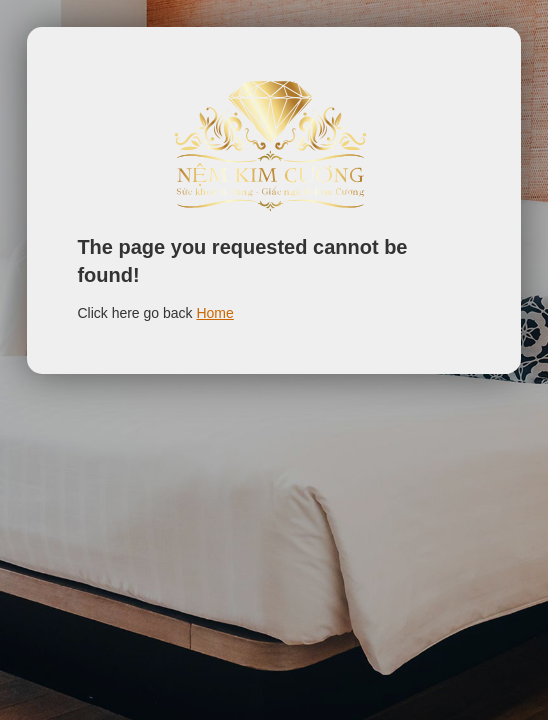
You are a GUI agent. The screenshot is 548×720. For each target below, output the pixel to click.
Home (214, 313)
